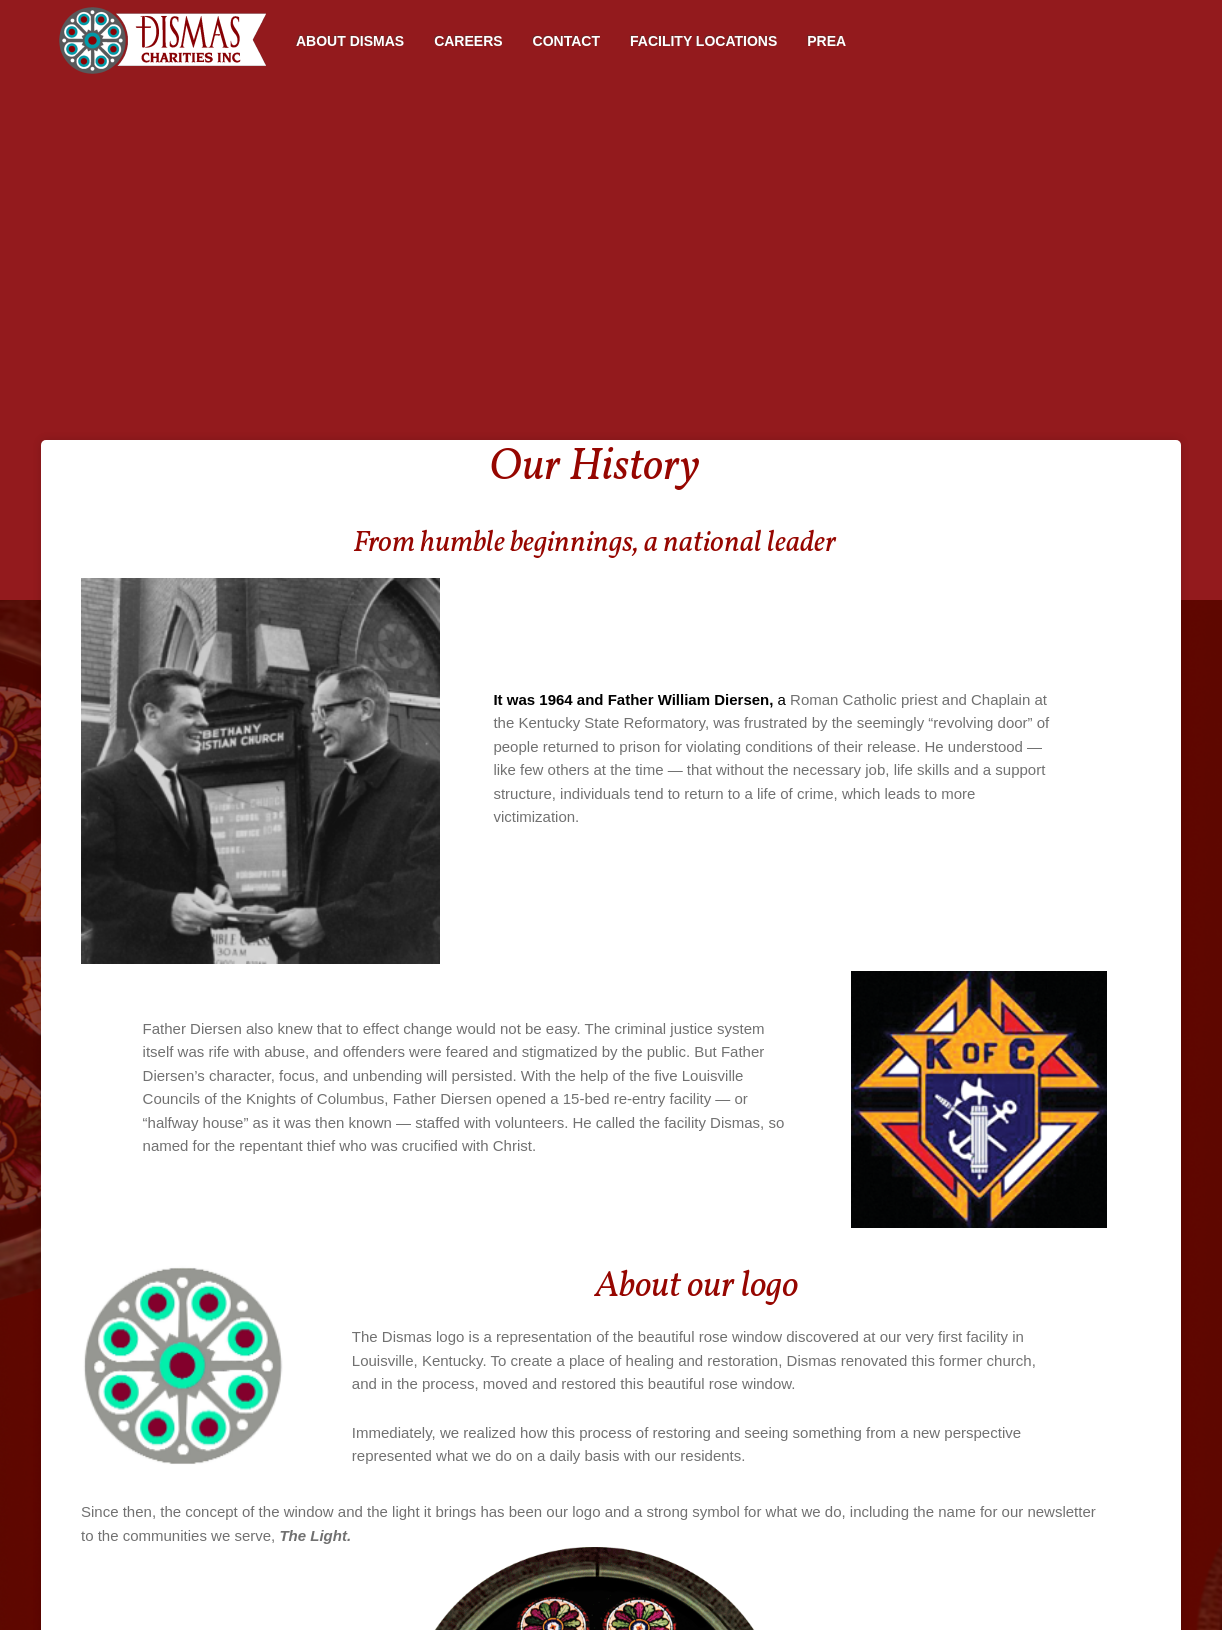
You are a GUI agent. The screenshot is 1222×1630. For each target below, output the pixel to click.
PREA (826, 41)
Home (161, 40)
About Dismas (350, 41)
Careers (468, 41)
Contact (566, 41)
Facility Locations (703, 41)
